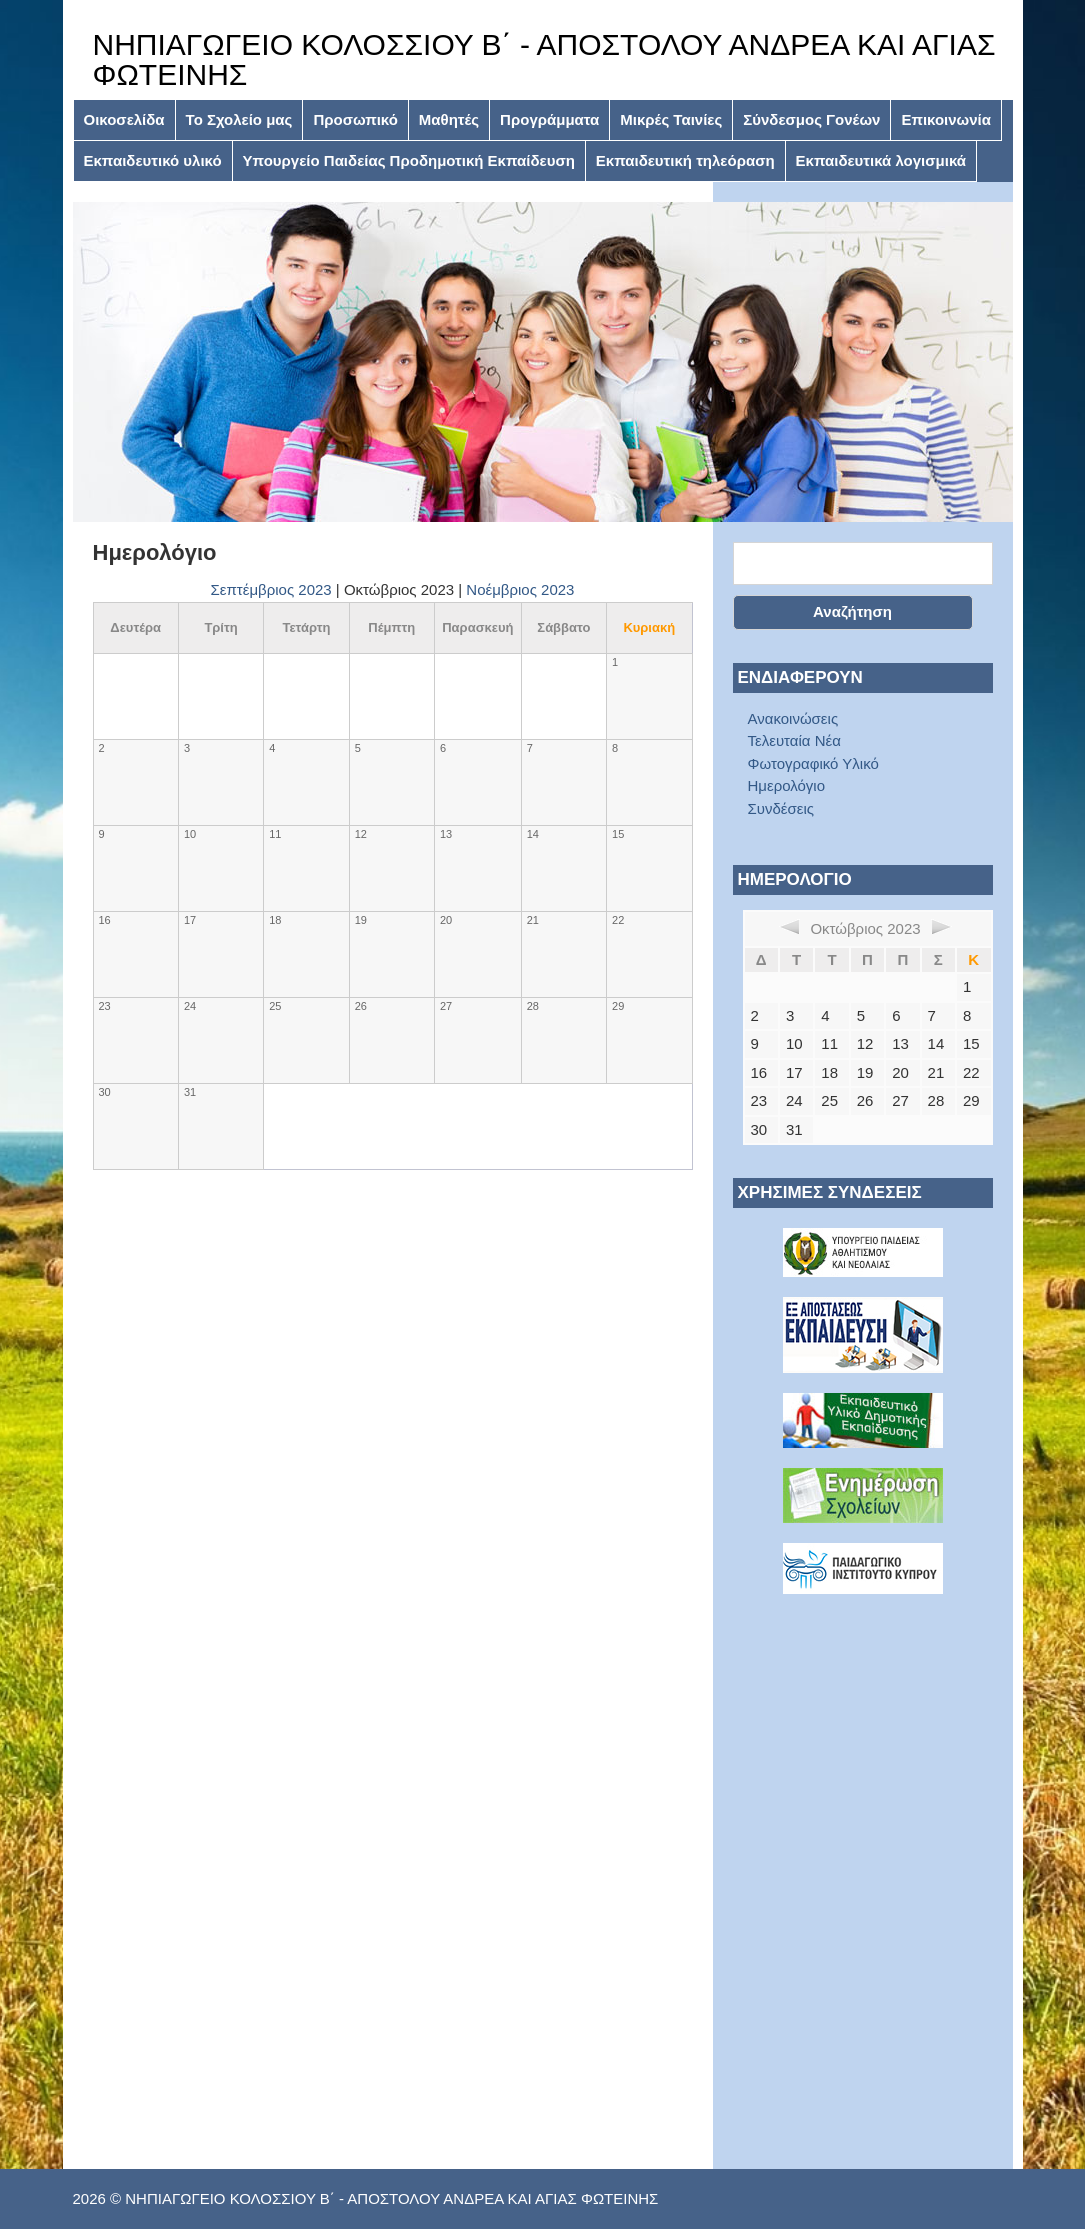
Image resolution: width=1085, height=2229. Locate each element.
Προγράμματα (549, 119)
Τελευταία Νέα (794, 740)
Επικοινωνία (946, 119)
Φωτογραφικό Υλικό (813, 763)
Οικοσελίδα (124, 119)
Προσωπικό (355, 119)
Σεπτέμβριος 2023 (271, 589)
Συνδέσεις (781, 808)
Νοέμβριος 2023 (520, 589)
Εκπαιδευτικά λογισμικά (881, 160)
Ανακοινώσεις (793, 718)
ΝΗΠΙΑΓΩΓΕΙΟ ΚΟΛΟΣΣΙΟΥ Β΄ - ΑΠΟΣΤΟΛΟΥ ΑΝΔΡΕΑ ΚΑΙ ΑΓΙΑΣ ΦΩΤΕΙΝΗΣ (544, 59)
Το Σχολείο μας (239, 119)
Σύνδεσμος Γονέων (811, 119)
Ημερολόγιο (787, 785)
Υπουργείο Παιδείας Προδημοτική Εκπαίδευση (409, 160)
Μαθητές (449, 119)
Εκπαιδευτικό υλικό (153, 160)
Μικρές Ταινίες (671, 119)
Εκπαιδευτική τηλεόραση (685, 160)
